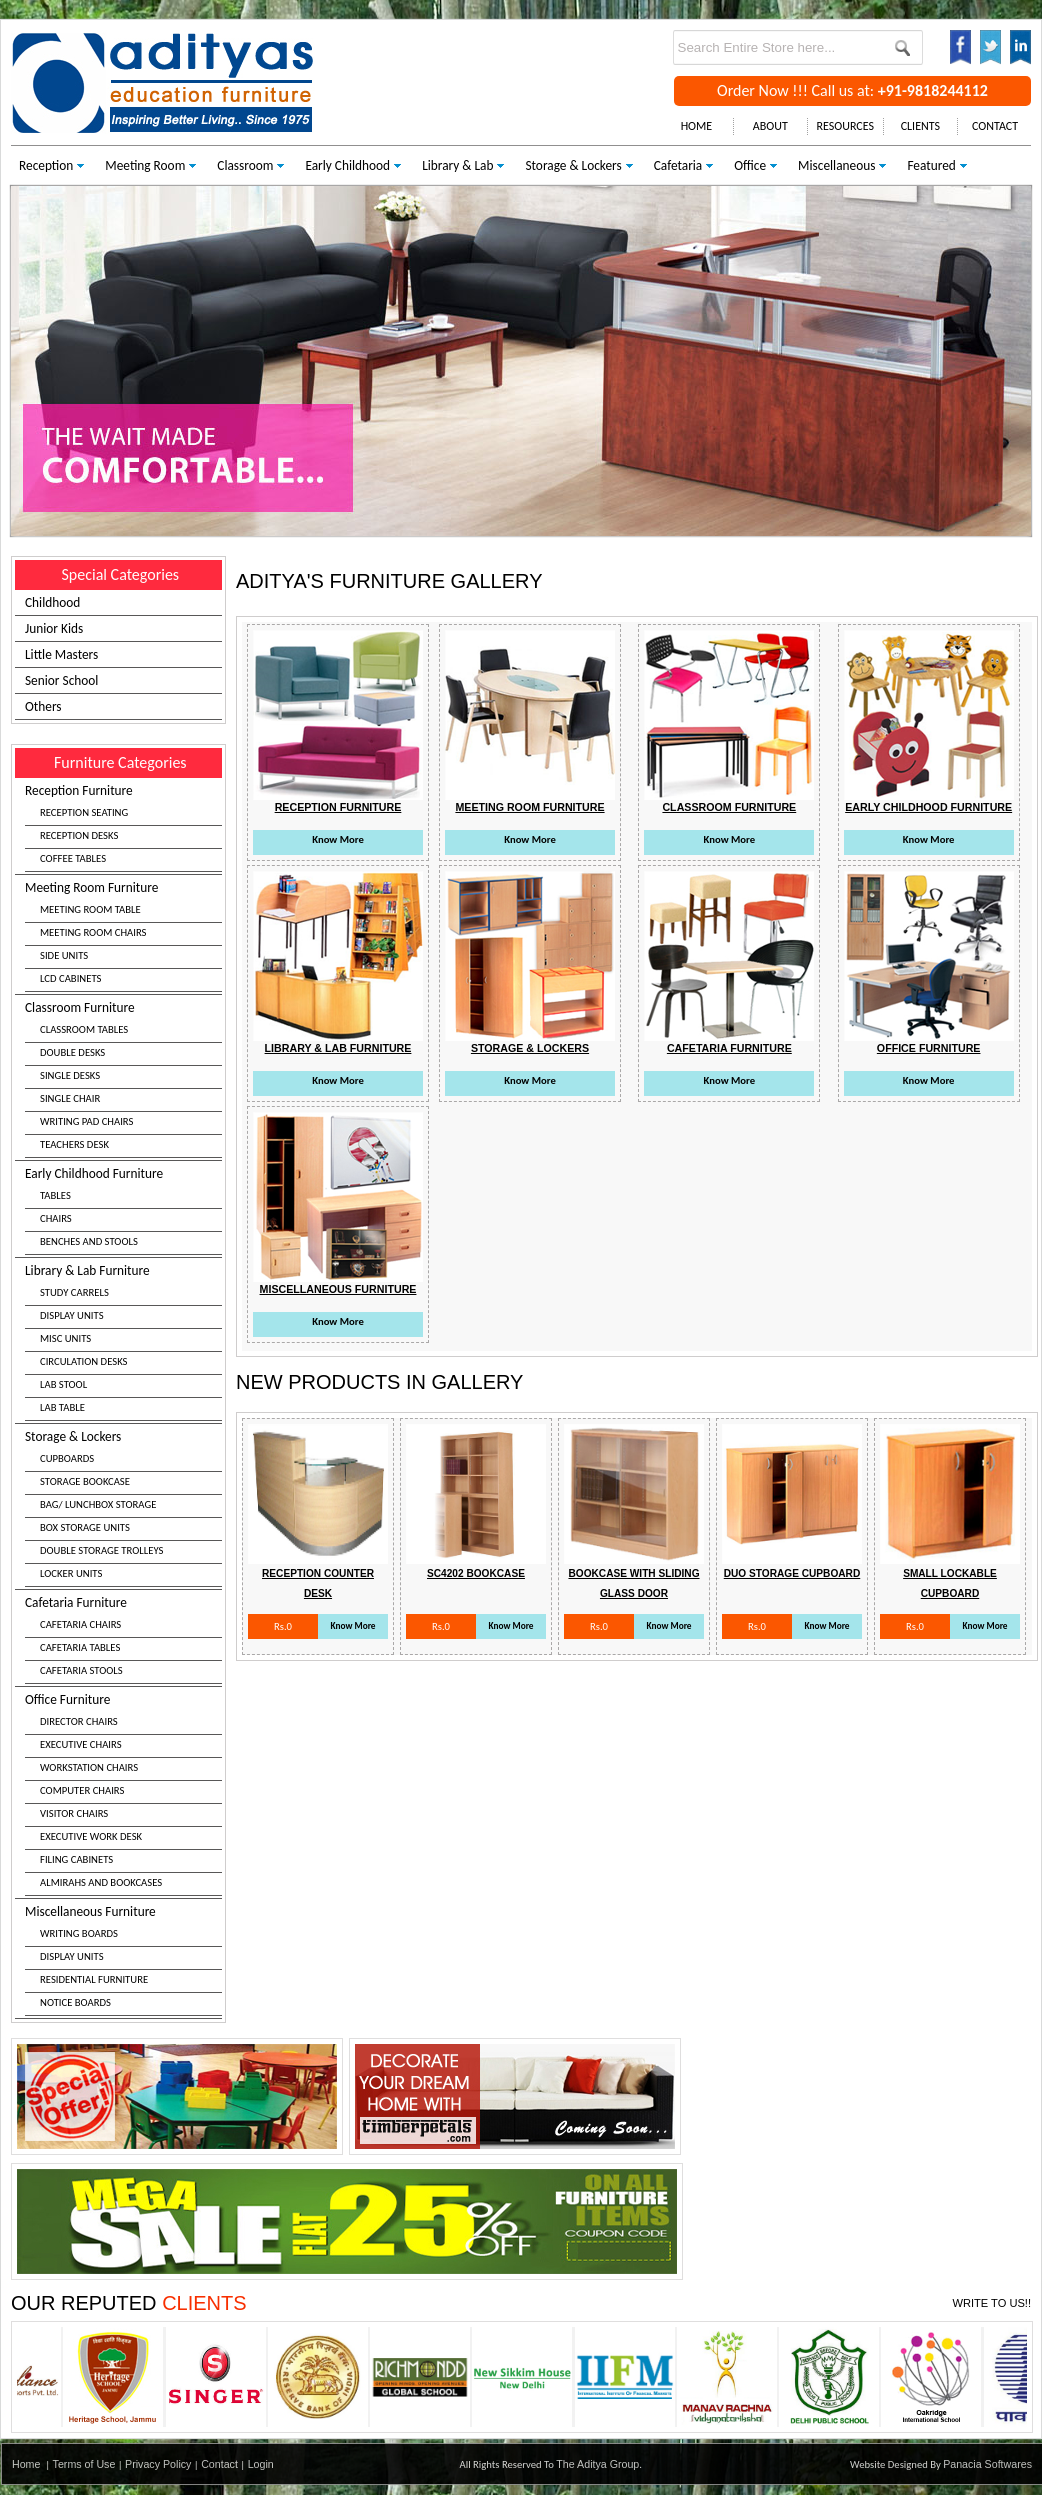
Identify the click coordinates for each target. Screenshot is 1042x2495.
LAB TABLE (62, 1407)
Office (750, 165)
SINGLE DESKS (70, 1075)
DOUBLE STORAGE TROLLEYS (101, 1550)
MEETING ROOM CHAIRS (93, 932)
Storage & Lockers (573, 165)
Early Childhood (347, 165)
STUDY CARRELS (74, 1292)
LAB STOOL (63, 1384)
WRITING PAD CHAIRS (86, 1121)
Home (26, 2464)
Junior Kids (54, 628)
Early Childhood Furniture (123, 1210)
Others (43, 706)
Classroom (245, 165)
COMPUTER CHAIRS (82, 1790)
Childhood (52, 602)
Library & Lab (457, 165)
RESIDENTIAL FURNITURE (94, 1979)
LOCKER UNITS (71, 1573)
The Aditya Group (597, 2464)
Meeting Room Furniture (123, 935)
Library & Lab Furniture (123, 1341)
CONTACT (995, 126)
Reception (46, 165)
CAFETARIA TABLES (80, 1647)
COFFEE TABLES (73, 858)
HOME (697, 126)
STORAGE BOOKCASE (85, 1481)
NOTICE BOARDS (75, 2002)
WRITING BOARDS (79, 1933)
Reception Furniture (123, 827)
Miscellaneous (836, 165)
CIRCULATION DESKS (84, 1361)
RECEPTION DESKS (79, 835)
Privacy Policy (158, 2464)
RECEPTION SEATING (84, 812)
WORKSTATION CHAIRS (89, 1767)
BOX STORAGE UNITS (85, 1527)
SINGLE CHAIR (70, 1098)
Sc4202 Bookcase (476, 1573)
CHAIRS (56, 1218)
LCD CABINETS (70, 978)
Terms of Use (84, 2464)
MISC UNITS (65, 1338)
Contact (219, 2464)
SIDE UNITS (64, 955)
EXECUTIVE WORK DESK (91, 1836)
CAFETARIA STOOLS (81, 1670)
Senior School (61, 680)
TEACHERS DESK (74, 1144)
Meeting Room (145, 165)
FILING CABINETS (76, 1859)
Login (261, 2464)
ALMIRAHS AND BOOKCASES (101, 1882)
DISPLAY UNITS (72, 1315)
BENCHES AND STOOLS (89, 1241)
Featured (931, 165)
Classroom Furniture (123, 1078)
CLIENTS (920, 126)
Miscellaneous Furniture (123, 1959)
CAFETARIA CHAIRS (80, 1624)
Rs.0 (283, 1626)
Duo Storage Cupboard (792, 1573)
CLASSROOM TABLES (84, 1029)
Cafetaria (678, 165)
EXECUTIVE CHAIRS (81, 1744)
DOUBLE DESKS (72, 1052)
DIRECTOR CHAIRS (79, 1721)
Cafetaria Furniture (123, 1639)
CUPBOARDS (67, 1458)
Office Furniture (123, 1793)
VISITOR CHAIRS (74, 1813)
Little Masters (61, 654)
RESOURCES (845, 126)
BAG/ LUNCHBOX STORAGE (98, 1504)
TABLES (55, 1195)
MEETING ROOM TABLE (90, 909)
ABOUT (770, 126)
